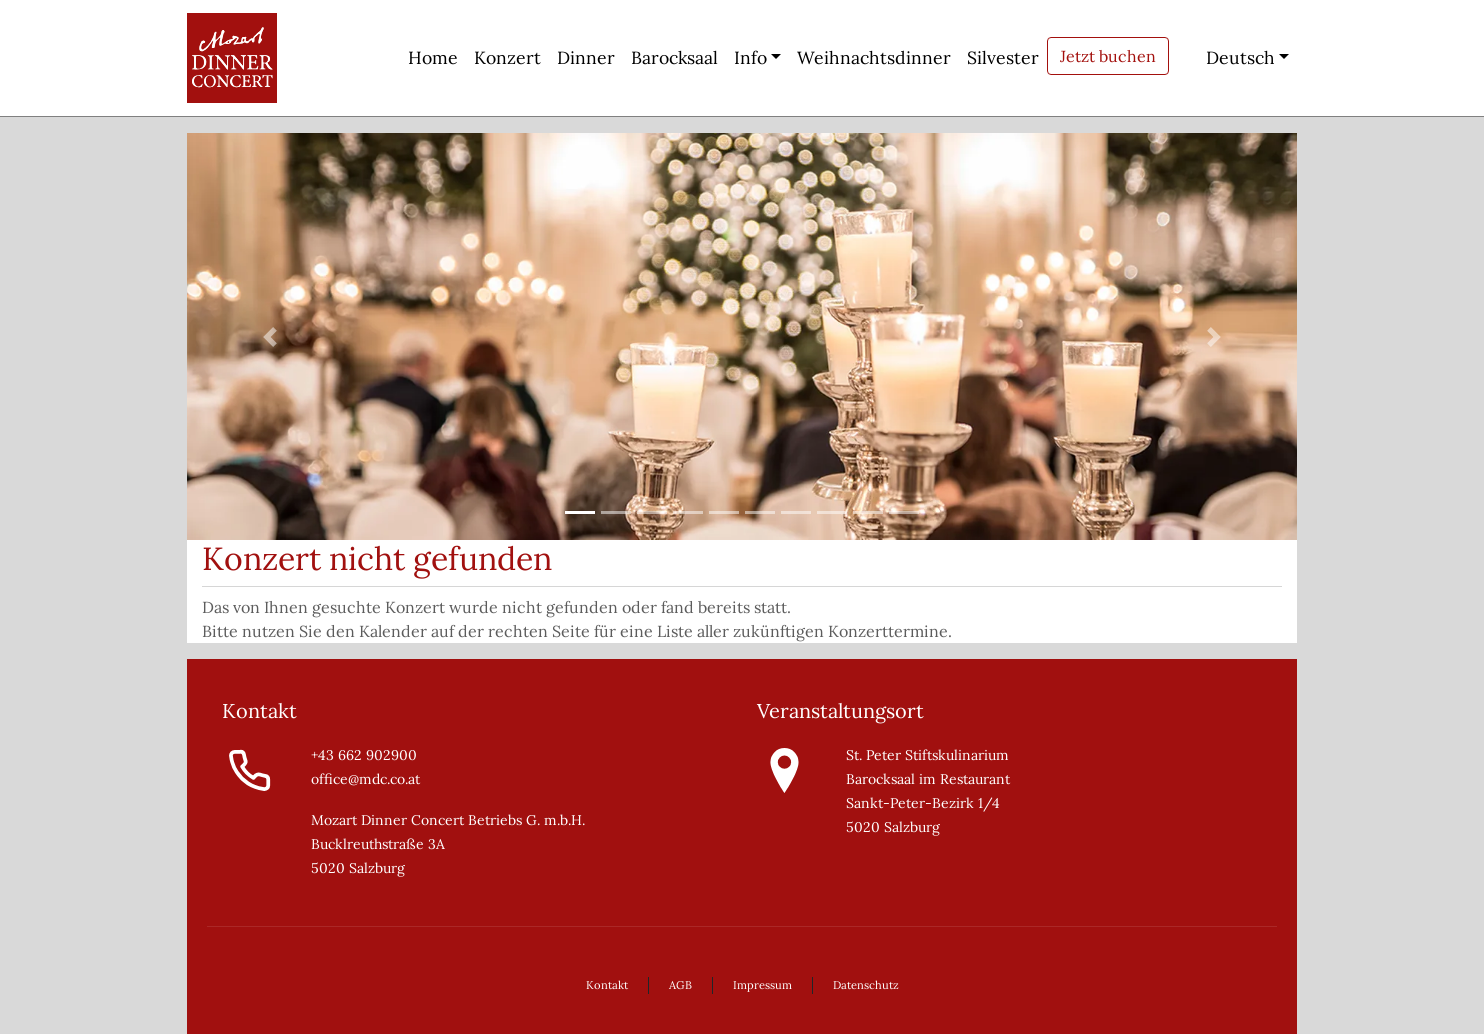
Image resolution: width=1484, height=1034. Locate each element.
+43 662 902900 (364, 755)
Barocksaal (674, 57)
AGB (680, 985)
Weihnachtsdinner (874, 57)
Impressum (762, 985)
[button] (270, 336)
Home (433, 57)
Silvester (1003, 57)
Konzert (507, 57)
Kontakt (607, 985)
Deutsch (1225, 57)
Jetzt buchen (1108, 56)
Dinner (586, 57)
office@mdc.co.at (365, 779)
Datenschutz (866, 985)
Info (750, 57)
